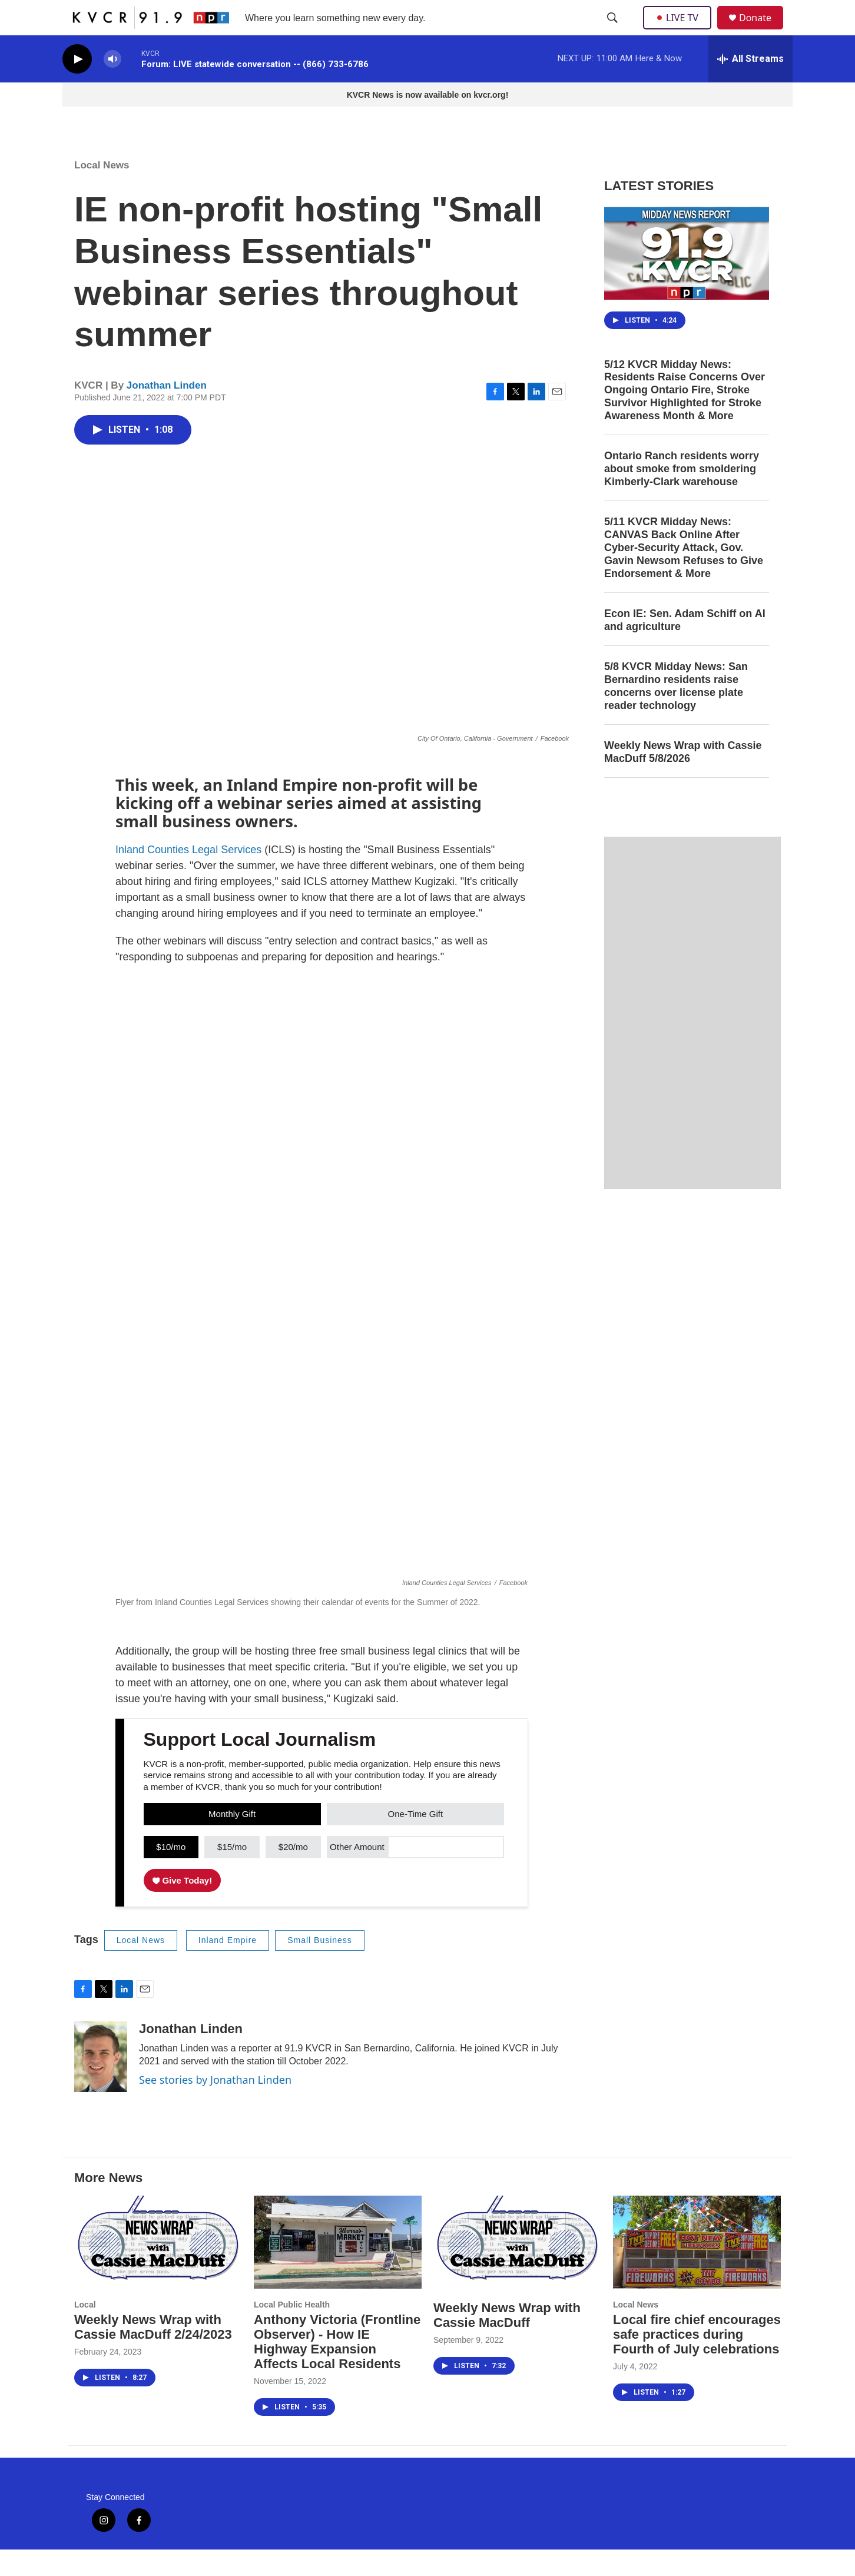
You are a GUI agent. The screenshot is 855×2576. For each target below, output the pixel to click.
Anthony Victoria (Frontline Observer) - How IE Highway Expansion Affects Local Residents (337, 2368)
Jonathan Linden (167, 411)
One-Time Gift (415, 1840)
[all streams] (750, 85)
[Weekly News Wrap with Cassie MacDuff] (517, 2269)
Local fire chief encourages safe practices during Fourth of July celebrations (697, 2361)
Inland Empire (227, 1966)
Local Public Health (292, 2331)
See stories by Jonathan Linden (215, 2106)
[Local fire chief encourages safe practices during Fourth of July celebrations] (697, 2269)
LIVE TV (680, 31)
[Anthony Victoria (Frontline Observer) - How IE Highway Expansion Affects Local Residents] (338, 2269)
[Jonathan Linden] (100, 2083)
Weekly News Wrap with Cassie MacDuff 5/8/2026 (682, 778)
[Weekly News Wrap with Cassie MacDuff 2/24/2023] (158, 2269)
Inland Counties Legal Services (188, 876)
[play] (77, 85)
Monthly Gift (232, 1840)
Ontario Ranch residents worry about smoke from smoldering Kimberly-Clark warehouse (681, 495)
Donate (762, 31)
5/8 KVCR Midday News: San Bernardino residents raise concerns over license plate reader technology (676, 712)
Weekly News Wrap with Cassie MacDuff (507, 2341)
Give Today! (183, 1907)
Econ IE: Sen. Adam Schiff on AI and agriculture (684, 646)
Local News (102, 191)
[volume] (112, 85)
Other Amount (357, 1873)
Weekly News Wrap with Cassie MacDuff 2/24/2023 (153, 2353)
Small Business (319, 1966)
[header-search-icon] (613, 31)
